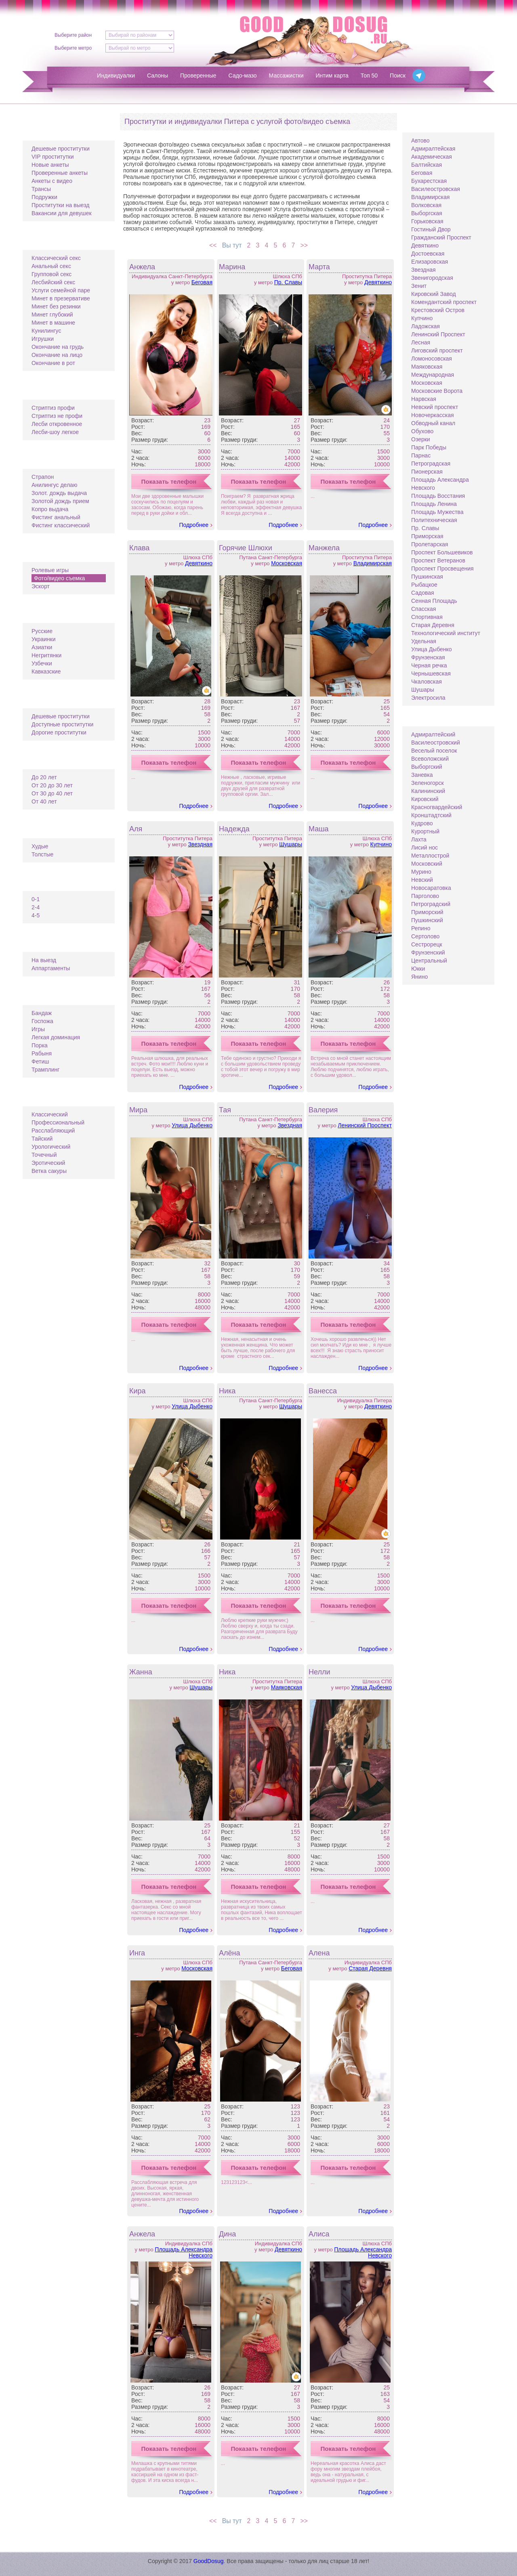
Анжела (142, 267)
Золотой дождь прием (60, 501)
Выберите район (73, 35)
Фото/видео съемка (59, 578)
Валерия (323, 1110)
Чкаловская (426, 681)
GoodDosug (208, 2561)
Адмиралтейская (433, 148)
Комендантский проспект (444, 302)
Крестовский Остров (437, 310)
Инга (137, 1953)
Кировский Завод (433, 294)
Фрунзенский (428, 952)
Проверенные (198, 75)
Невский (422, 880)
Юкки (418, 968)
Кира (137, 1391)
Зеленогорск (427, 783)
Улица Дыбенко (192, 1125)
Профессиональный (58, 1122)
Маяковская (286, 1687)
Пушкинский (427, 920)
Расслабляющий (53, 1130)
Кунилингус (46, 330)
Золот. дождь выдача (59, 493)
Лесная (420, 342)
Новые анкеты (50, 165)
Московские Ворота (436, 391)
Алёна (229, 1953)
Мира (138, 1110)
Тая (225, 1110)
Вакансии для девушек (62, 213)
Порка (40, 1045)
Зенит (419, 286)
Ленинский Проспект (365, 1125)
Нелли (319, 1672)
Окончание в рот (53, 363)
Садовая (422, 592)
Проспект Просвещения (442, 568)
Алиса (319, 2234)
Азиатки (42, 647)
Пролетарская (429, 544)
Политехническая (434, 520)
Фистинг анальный (56, 517)
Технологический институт (445, 633)
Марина (232, 267)
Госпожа (42, 1021)
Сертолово (425, 936)
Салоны (157, 75)
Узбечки (42, 663)
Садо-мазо (243, 75)
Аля (135, 829)
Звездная (200, 844)
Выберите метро (73, 48)
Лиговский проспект (437, 350)
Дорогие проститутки (59, 732)
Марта (319, 267)
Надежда (234, 829)
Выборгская (426, 213)
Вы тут (231, 245)
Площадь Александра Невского (183, 2252)
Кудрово (422, 823)
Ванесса (323, 1391)
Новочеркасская (432, 415)
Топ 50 (369, 75)
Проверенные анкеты (60, 173)
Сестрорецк (426, 944)
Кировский (425, 799)
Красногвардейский (436, 807)
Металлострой (430, 855)
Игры (38, 1029)
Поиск (398, 75)
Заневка (422, 775)
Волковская (426, 205)
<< (211, 245)
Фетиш (40, 1061)
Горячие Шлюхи (245, 548)
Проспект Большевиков (442, 552)
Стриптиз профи (53, 408)
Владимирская (372, 563)
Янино (419, 976)
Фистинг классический (61, 525)
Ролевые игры (50, 570)
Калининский (428, 791)
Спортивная (427, 617)
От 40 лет (44, 801)
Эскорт (41, 586)
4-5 (36, 915)
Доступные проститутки (62, 724)
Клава (139, 548)
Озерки (420, 439)
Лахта (419, 839)
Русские (42, 631)
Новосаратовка (431, 888)
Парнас (421, 455)
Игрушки (43, 339)
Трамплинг (45, 1069)
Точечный (44, 1155)
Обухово (422, 431)
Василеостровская (435, 189)
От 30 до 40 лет (52, 793)
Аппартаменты (51, 968)
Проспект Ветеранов (438, 560)
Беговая (201, 282)
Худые (40, 846)
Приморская (427, 536)
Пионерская (427, 471)
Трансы (41, 189)
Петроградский (430, 904)
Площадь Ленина (434, 504)
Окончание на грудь (58, 347)
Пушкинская (427, 576)
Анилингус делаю (54, 485)
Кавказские (46, 671)
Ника (227, 1391)
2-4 (36, 907)
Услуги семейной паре (61, 290)
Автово (420, 140)
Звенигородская (432, 278)
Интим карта (332, 75)
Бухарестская (429, 181)
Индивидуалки (116, 75)
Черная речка (429, 665)
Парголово (425, 896)
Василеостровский (435, 742)
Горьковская (427, 221)
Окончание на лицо (57, 355)
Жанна (140, 1672)
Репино (420, 928)
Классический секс (56, 258)
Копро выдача (50, 509)
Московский (426, 863)
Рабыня (42, 1053)
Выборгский (426, 767)
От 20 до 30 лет (52, 785)
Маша (319, 829)
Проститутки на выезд (60, 205)
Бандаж (42, 1013)
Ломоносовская (431, 358)
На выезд (44, 960)
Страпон (43, 477)
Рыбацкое (424, 584)
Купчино (381, 844)
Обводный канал (433, 423)
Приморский (427, 912)
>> (305, 245)
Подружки (44, 197)
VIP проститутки (53, 156)
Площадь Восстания (438, 496)
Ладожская (425, 326)
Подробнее (193, 525)
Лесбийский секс (53, 282)
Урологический (51, 1146)
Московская (286, 563)
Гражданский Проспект (441, 237)
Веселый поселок (434, 750)
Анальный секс (51, 266)
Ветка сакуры (49, 1171)
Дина (227, 2234)
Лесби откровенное (57, 424)
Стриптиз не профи (57, 416)
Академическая (431, 156)
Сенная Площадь (434, 601)
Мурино (421, 871)
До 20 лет (44, 777)
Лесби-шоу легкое (55, 432)
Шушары (290, 844)
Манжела (324, 548)
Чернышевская (431, 673)
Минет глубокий (52, 314)
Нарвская (423, 399)
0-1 (36, 899)
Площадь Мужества (437, 512)
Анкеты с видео (52, 181)
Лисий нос (424, 847)
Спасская (423, 609)
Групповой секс (51, 274)
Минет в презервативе (61, 298)
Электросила (428, 697)
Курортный (425, 831)
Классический (50, 1114)
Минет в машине (53, 322)
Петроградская (430, 463)
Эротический (48, 1163)
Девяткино (378, 282)
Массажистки (286, 75)
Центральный (429, 960)
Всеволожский (430, 758)
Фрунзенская (428, 657)
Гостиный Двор (431, 229)
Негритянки (46, 655)
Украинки (43, 639)
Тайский (42, 1138)
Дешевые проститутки (61, 148)
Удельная (423, 641)
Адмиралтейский (433, 734)
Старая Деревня (370, 1968)
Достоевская (427, 253)
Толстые (42, 854)
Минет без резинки (56, 306)
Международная (432, 374)
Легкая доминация (56, 1037)
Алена (319, 1953)
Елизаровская (429, 261)
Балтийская (426, 165)
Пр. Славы (288, 282)
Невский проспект (434, 407)
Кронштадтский (431, 815)
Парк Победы (428, 447)
